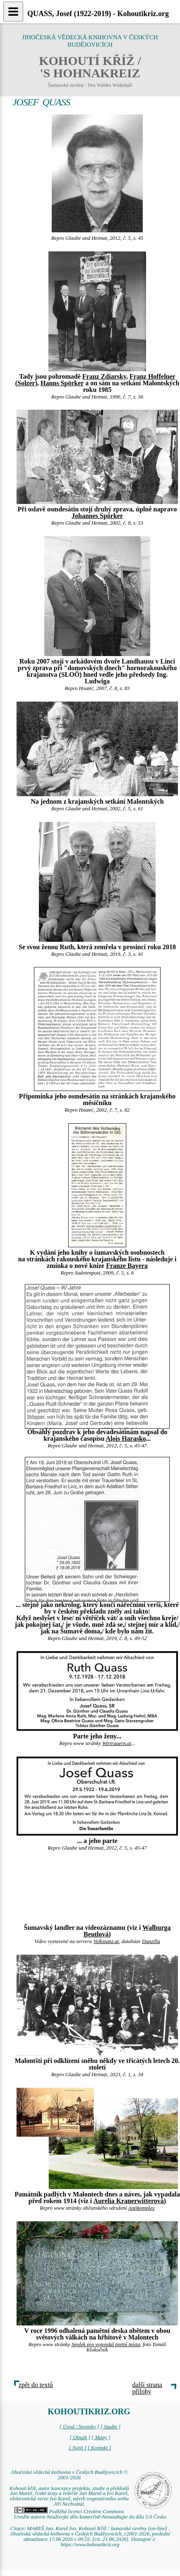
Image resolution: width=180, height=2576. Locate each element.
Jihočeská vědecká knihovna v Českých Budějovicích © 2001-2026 (69, 2475)
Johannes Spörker (97, 515)
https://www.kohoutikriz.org (89, 2544)
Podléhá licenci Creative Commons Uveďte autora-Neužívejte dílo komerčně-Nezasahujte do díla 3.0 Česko (90, 2514)
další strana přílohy (147, 2388)
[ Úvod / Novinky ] (79, 2427)
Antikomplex (141, 2208)
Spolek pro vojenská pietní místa (106, 2344)
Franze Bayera (127, 1265)
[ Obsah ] (80, 2437)
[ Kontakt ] (99, 2448)
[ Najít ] (77, 2448)
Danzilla (151, 1941)
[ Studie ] (110, 2427)
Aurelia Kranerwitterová (128, 2200)
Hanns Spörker (62, 383)
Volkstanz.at (106, 1941)
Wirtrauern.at (116, 1743)
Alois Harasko (126, 1438)
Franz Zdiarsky (104, 376)
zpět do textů (36, 2384)
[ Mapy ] (100, 2437)
